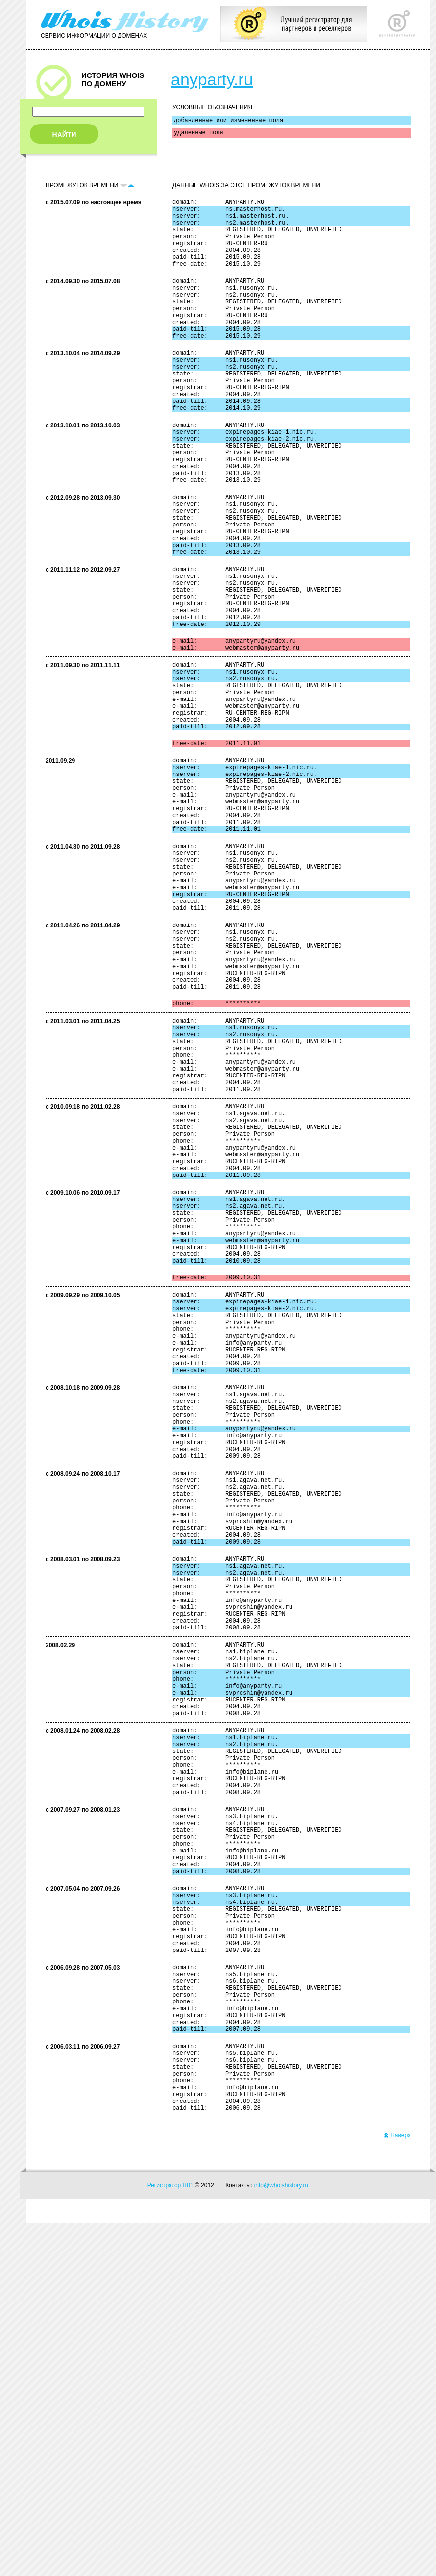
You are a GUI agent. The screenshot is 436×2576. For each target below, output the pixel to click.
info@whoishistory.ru (281, 2538)
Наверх (397, 2488)
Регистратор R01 (170, 2538)
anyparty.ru (212, 79)
